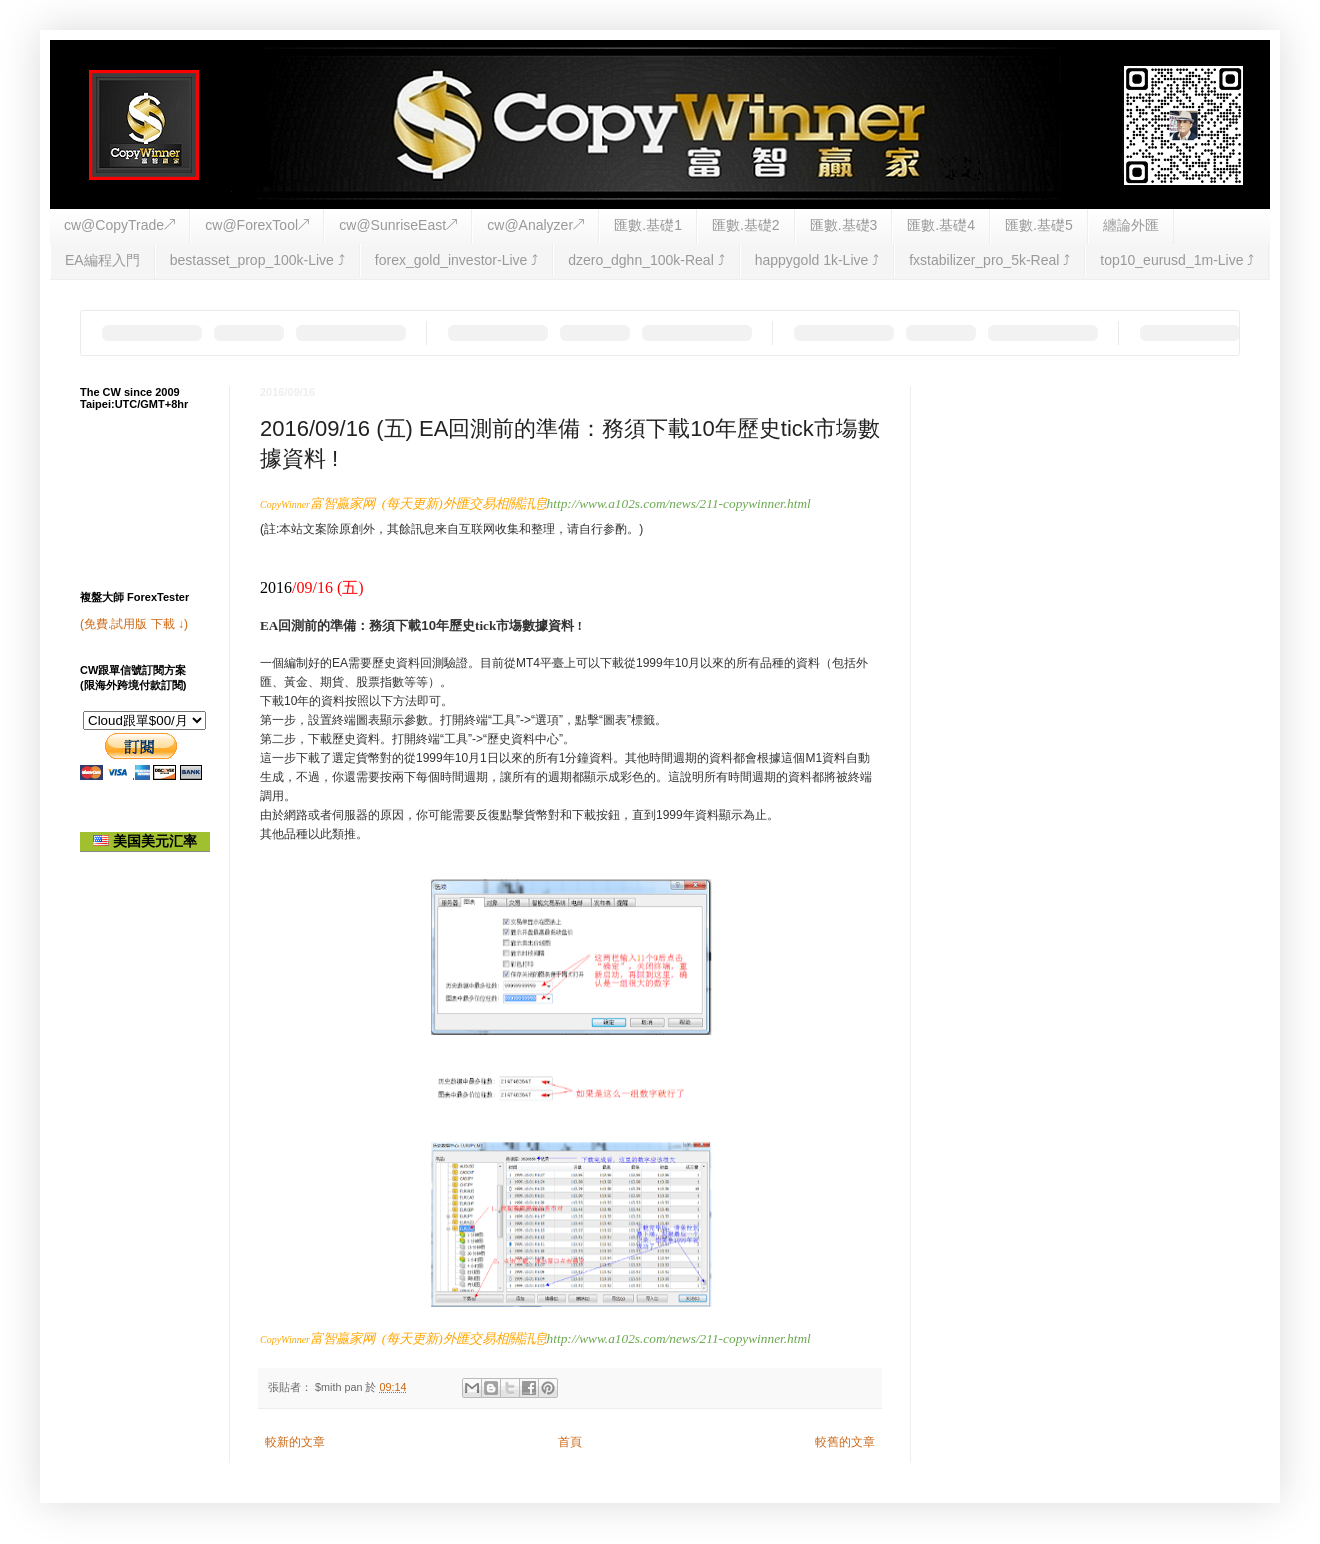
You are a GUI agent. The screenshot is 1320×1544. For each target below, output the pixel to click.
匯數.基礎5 (1039, 225)
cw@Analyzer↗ (535, 225)
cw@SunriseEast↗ (398, 225)
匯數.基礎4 (941, 225)
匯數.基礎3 (844, 225)
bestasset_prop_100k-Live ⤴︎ (257, 260)
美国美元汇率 (145, 841)
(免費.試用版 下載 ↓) (134, 624)
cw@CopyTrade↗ (119, 225)
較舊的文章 (845, 1442)
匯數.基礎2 (746, 225)
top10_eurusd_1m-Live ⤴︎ (1177, 260)
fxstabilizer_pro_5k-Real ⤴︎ (989, 260)
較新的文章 (295, 1442)
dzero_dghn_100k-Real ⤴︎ (646, 260)
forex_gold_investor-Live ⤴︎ (456, 260)
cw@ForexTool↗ (257, 225)
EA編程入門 (102, 260)
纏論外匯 (1131, 225)
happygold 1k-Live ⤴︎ (817, 260)
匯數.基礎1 (648, 225)
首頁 (570, 1442)
